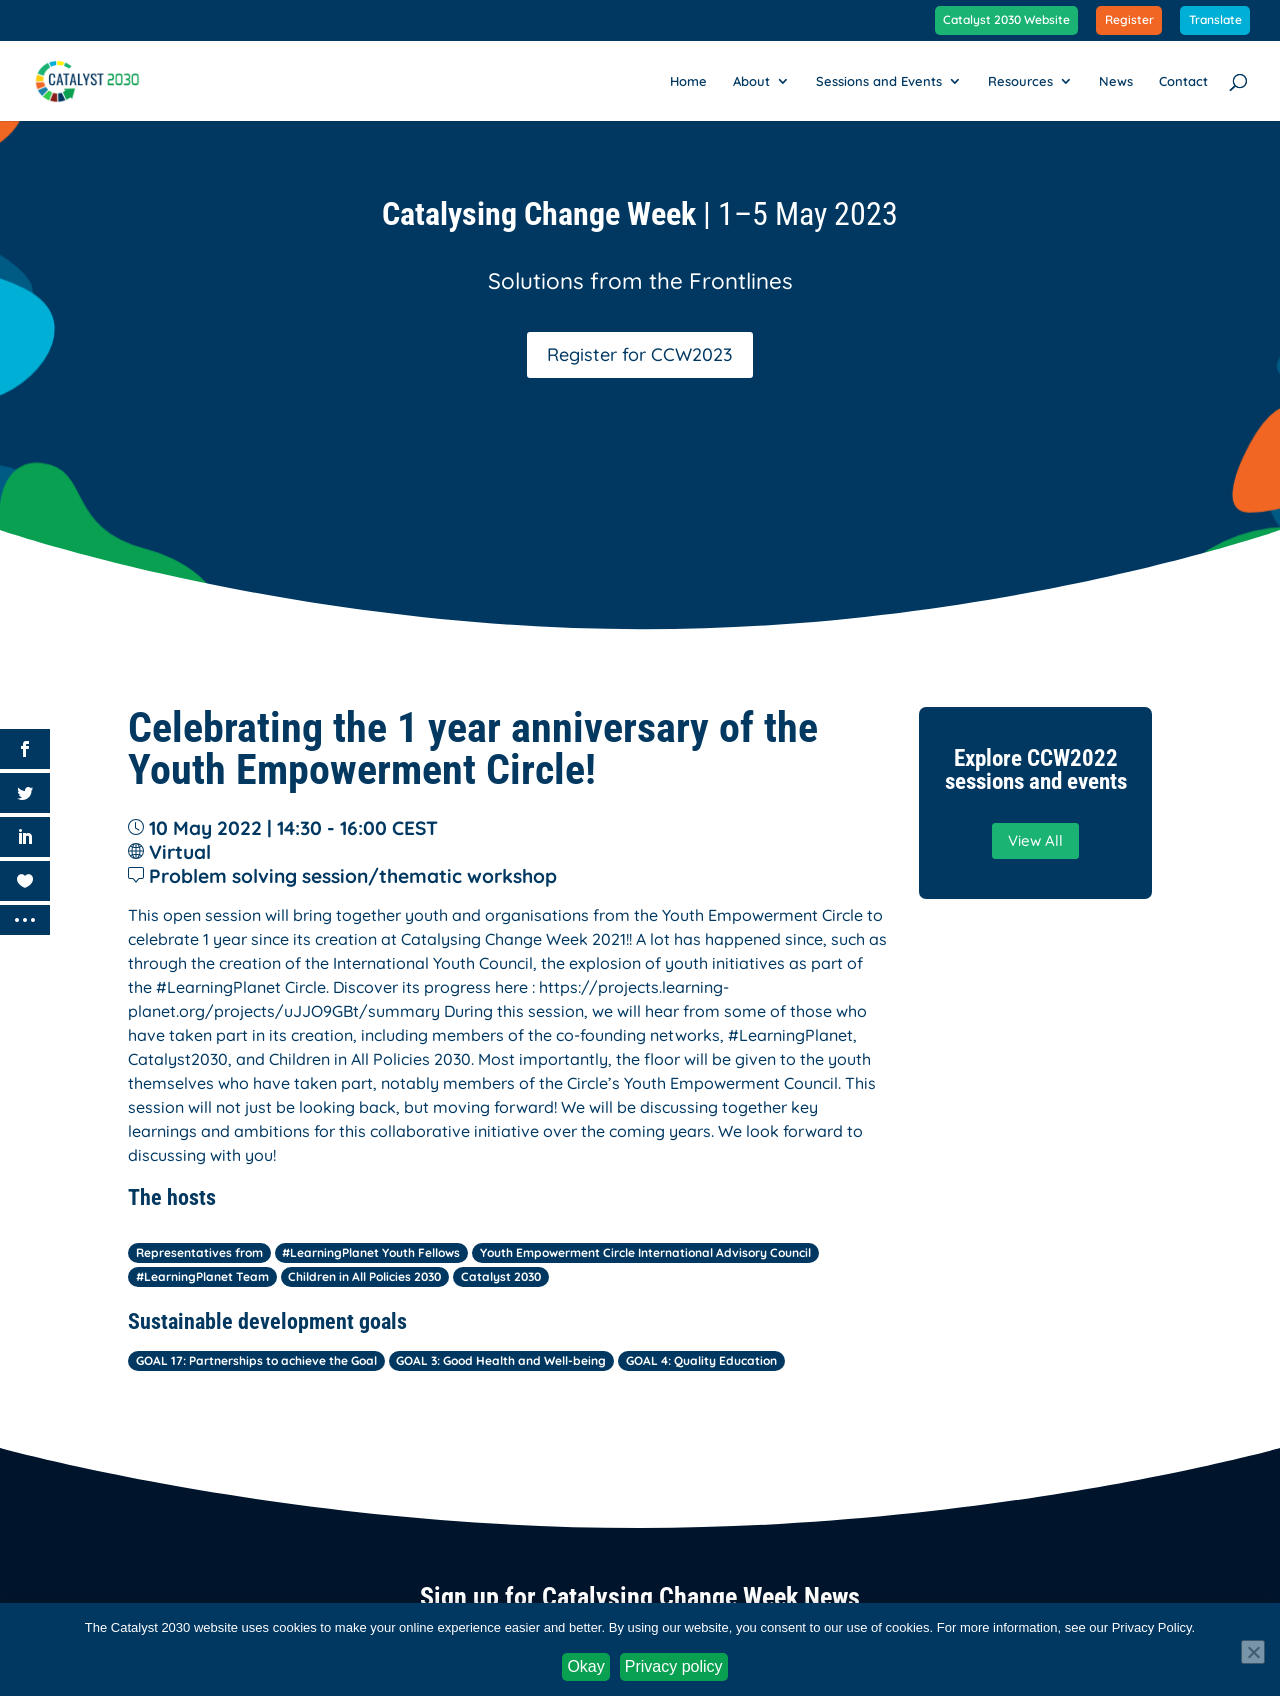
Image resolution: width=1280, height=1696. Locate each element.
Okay (585, 1666)
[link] (98, 79)
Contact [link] (1183, 81)
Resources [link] (1020, 81)
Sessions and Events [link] (879, 81)
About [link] (751, 81)
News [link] (1116, 81)
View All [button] (1035, 840)
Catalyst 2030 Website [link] (1006, 20)
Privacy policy (674, 1666)
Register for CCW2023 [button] (640, 354)
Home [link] (688, 81)
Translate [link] (1215, 20)
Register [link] (1129, 20)
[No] (1253, 1652)
